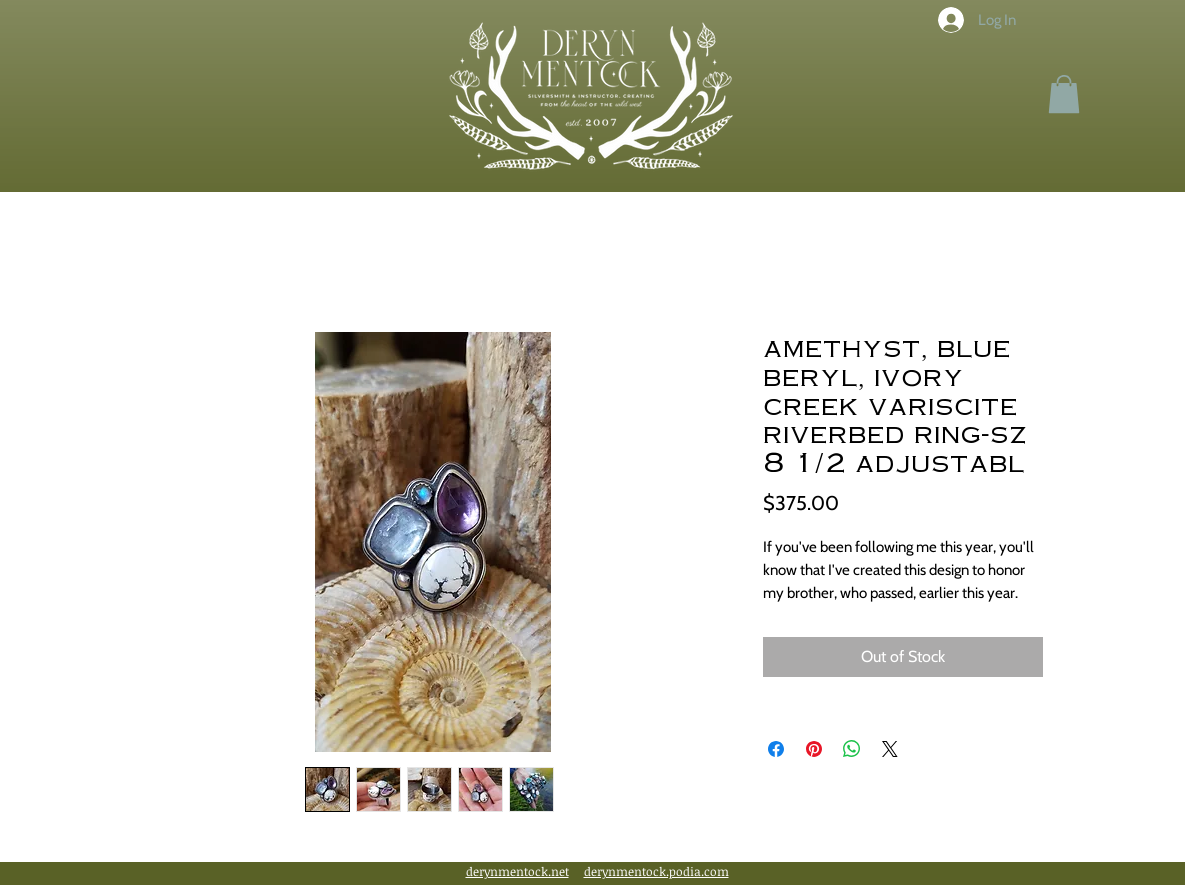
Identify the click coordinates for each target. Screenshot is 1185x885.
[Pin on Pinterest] (814, 749)
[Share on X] (890, 749)
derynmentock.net (517, 871)
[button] (1064, 94)
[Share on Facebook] (776, 749)
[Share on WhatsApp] (852, 749)
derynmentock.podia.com (656, 871)
